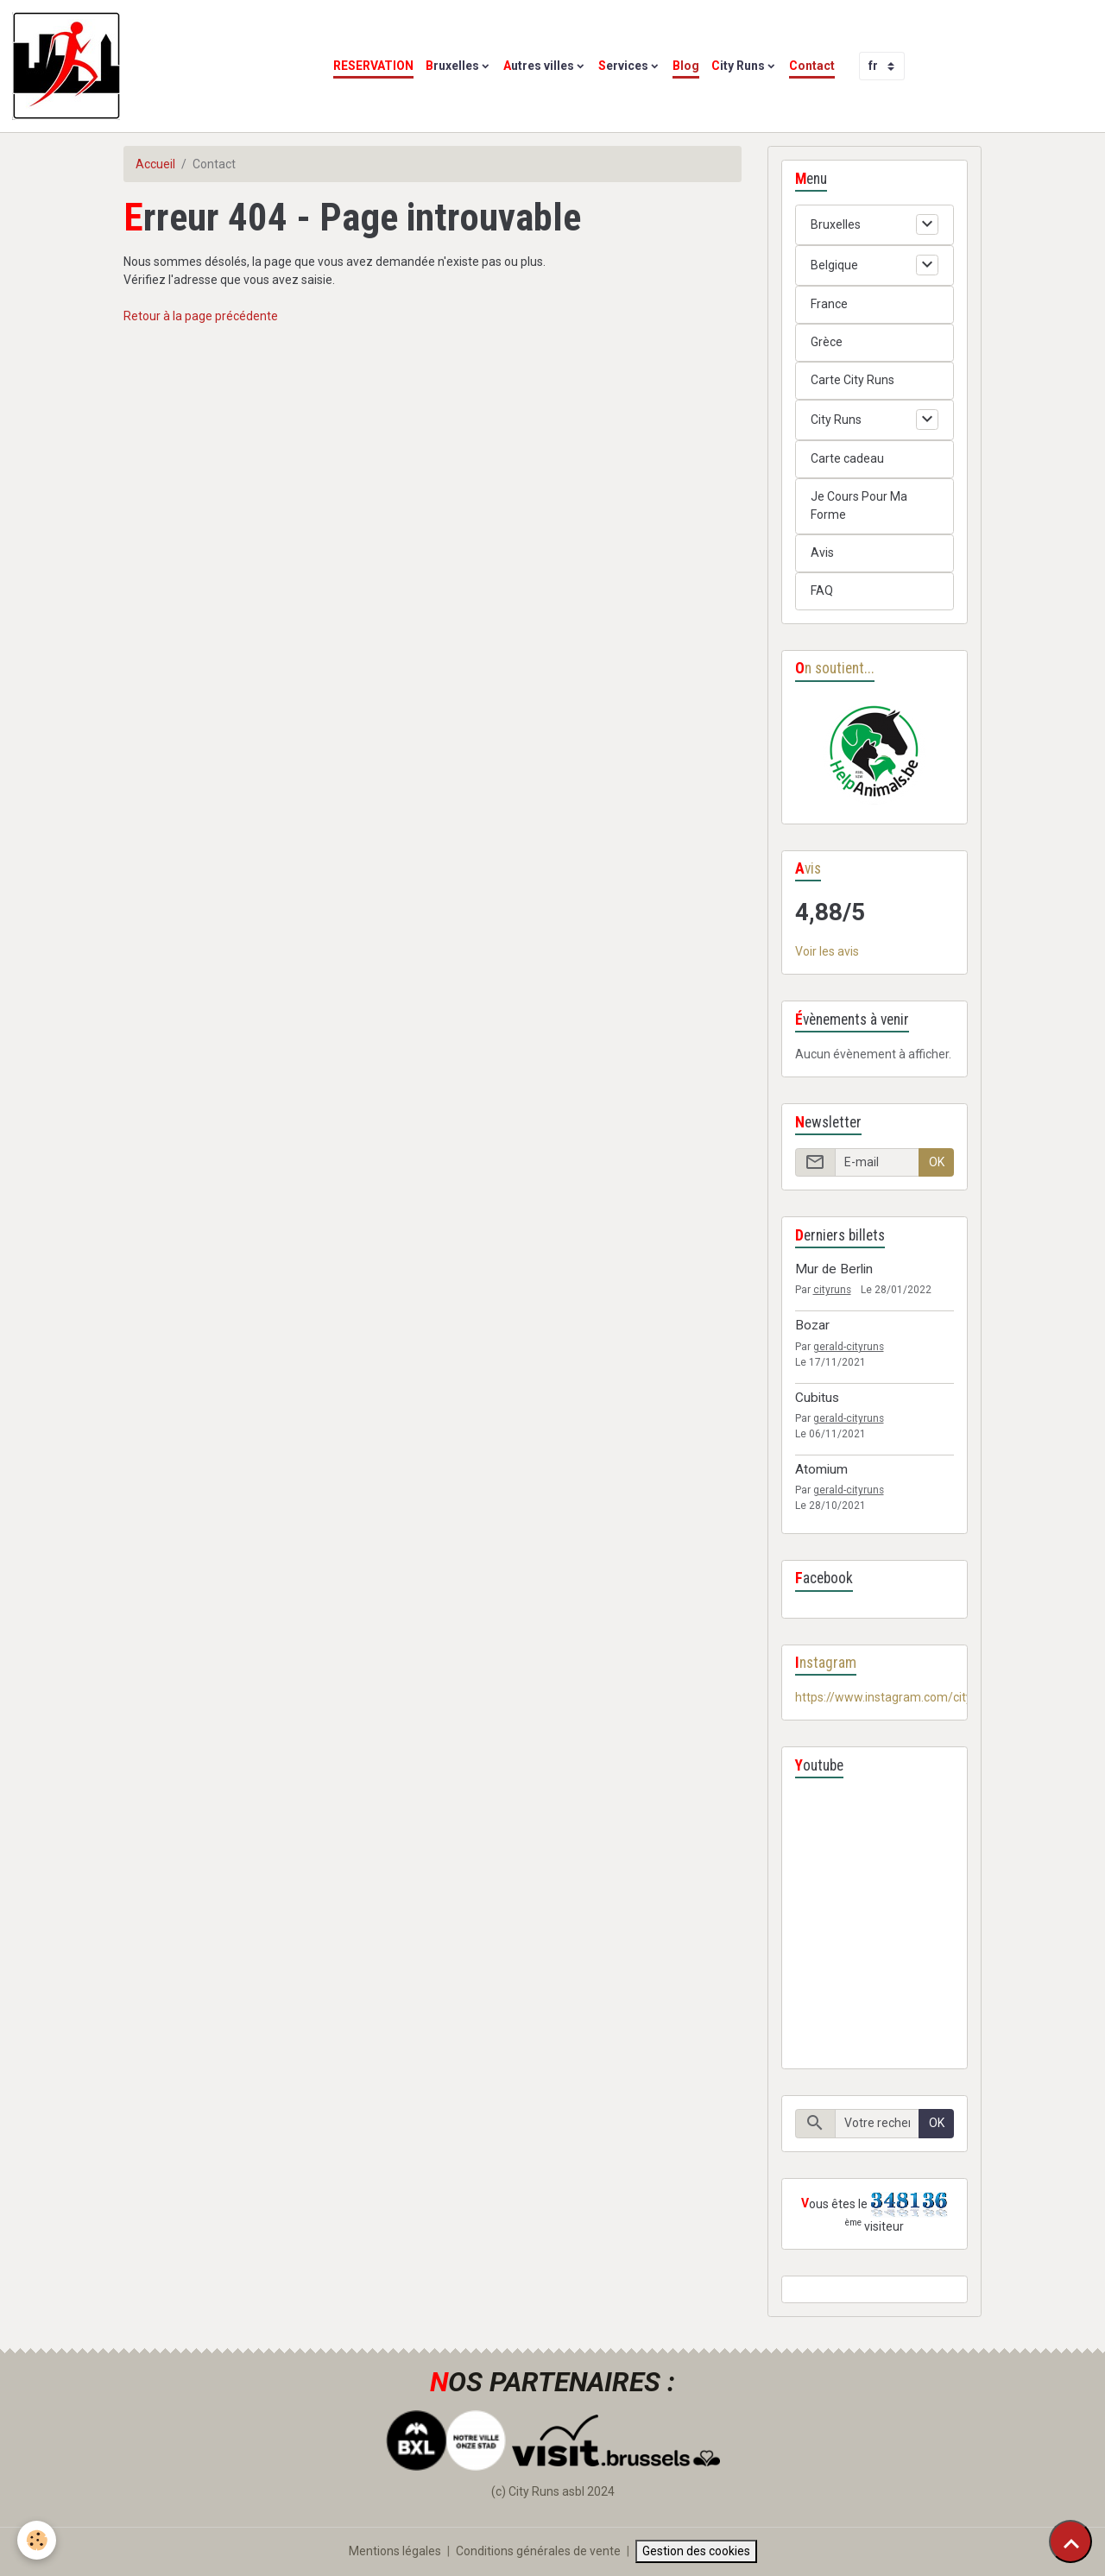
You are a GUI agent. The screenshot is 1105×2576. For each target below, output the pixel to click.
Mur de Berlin (834, 1269)
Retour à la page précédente (200, 316)
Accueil (155, 164)
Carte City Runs (852, 380)
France (829, 304)
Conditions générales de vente (538, 2551)
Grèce (827, 342)
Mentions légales (395, 2551)
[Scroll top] (1070, 2541)
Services (623, 66)
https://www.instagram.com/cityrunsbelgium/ (920, 1697)
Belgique (834, 265)
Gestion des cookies (696, 2551)
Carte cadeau (847, 458)
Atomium (821, 1469)
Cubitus (817, 1397)
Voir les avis (827, 951)
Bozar (812, 1325)
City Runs (738, 66)
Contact (812, 66)
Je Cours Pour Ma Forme (859, 505)
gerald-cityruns (848, 1347)
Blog (685, 66)
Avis (822, 552)
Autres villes (538, 66)
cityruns (832, 1290)
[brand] (69, 66)
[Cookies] (36, 2540)
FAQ (822, 590)
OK (936, 1162)
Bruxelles (452, 66)
